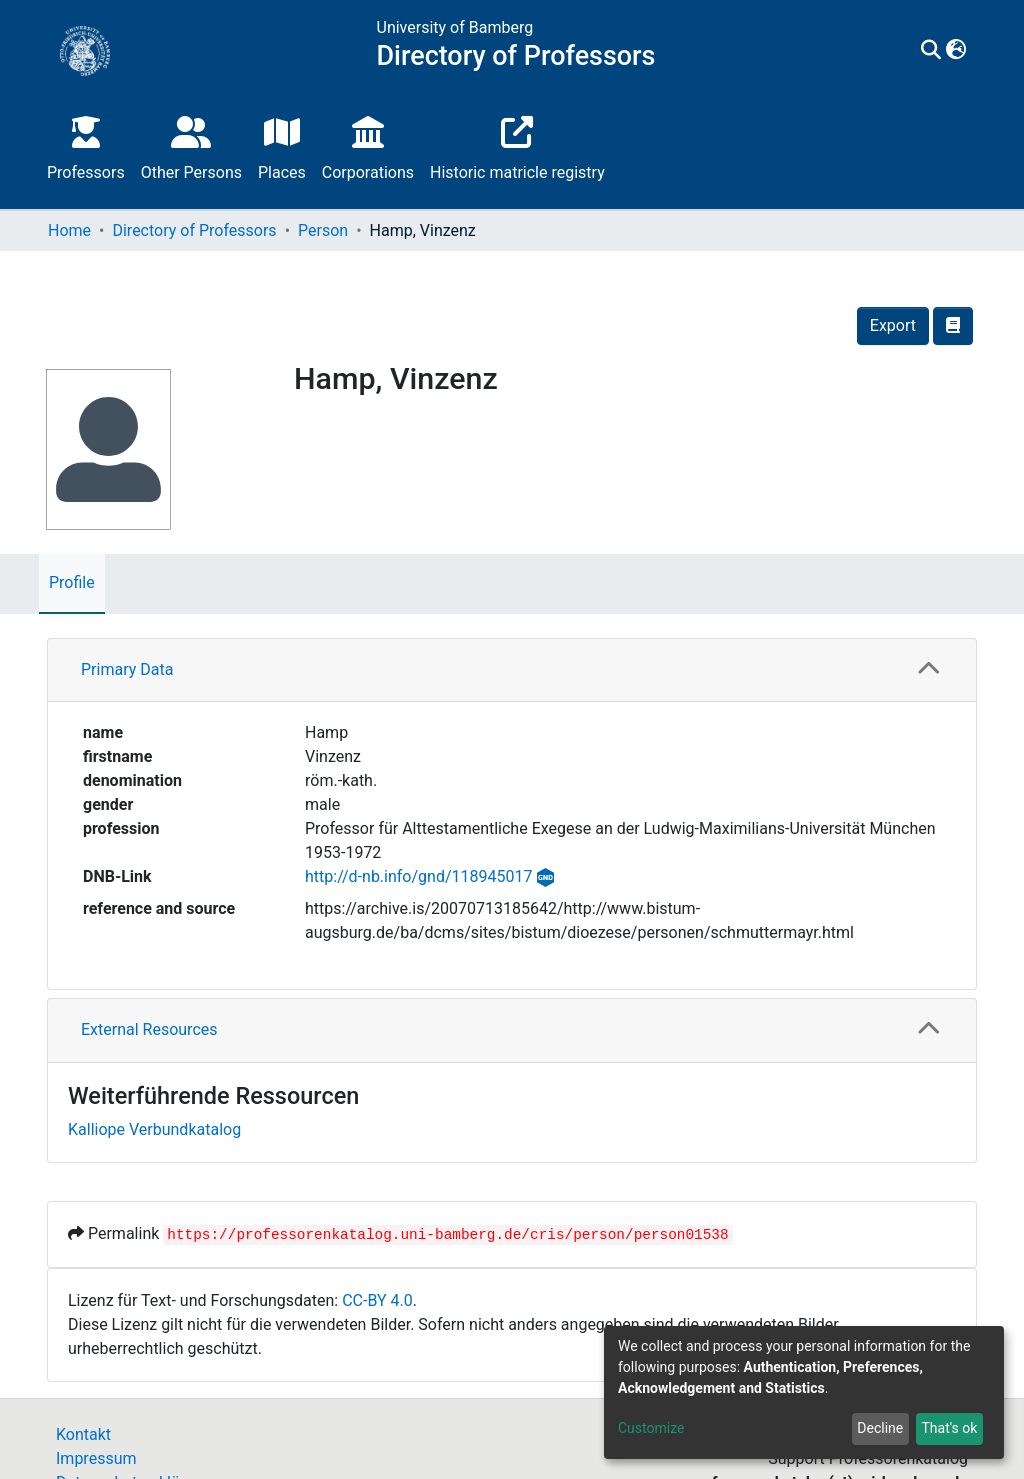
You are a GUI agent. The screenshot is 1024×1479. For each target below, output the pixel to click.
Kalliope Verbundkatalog (154, 1129)
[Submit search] (931, 51)
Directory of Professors (194, 230)
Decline (880, 1428)
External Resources (149, 1029)
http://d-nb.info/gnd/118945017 (418, 876)
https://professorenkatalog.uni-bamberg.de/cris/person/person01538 (447, 1235)
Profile (72, 582)
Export (893, 325)
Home (69, 230)
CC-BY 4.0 (377, 1300)
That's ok (949, 1428)
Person (323, 230)
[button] (956, 51)
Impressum (96, 1458)
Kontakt (83, 1434)
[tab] (512, 670)
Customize (651, 1428)
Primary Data (127, 669)
